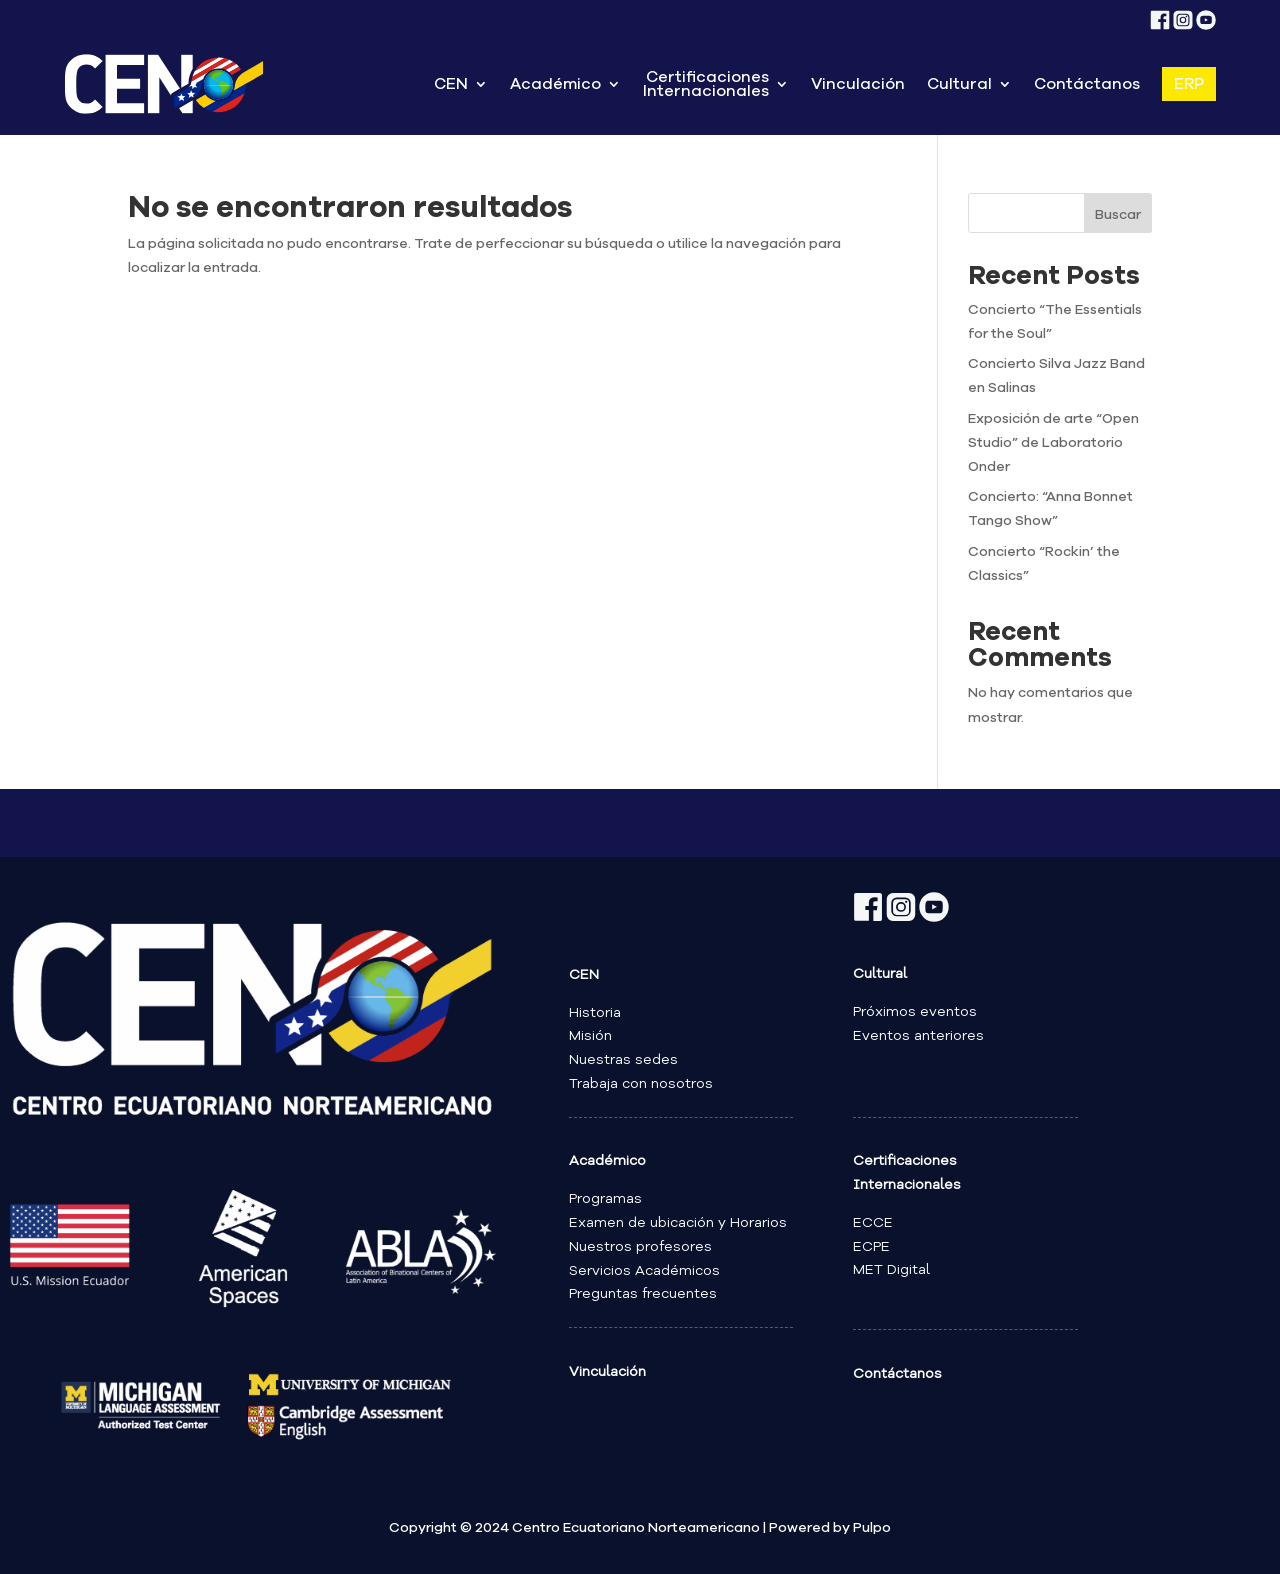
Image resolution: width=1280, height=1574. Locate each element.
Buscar (1118, 215)
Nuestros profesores (640, 1247)
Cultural (959, 84)
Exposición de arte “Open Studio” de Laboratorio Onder (1053, 443)
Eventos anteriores (918, 1036)
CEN (451, 84)
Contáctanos (1087, 84)
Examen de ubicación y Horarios (678, 1223)
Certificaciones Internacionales (706, 84)
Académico (555, 84)
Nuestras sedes (623, 1060)
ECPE (871, 1247)
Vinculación (858, 84)
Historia (595, 1013)
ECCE (873, 1223)
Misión (590, 1036)
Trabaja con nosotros (641, 1084)
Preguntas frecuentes (643, 1294)
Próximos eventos (915, 1012)
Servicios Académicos (644, 1271)
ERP (1189, 84)
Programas (605, 1199)
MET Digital (891, 1270)
